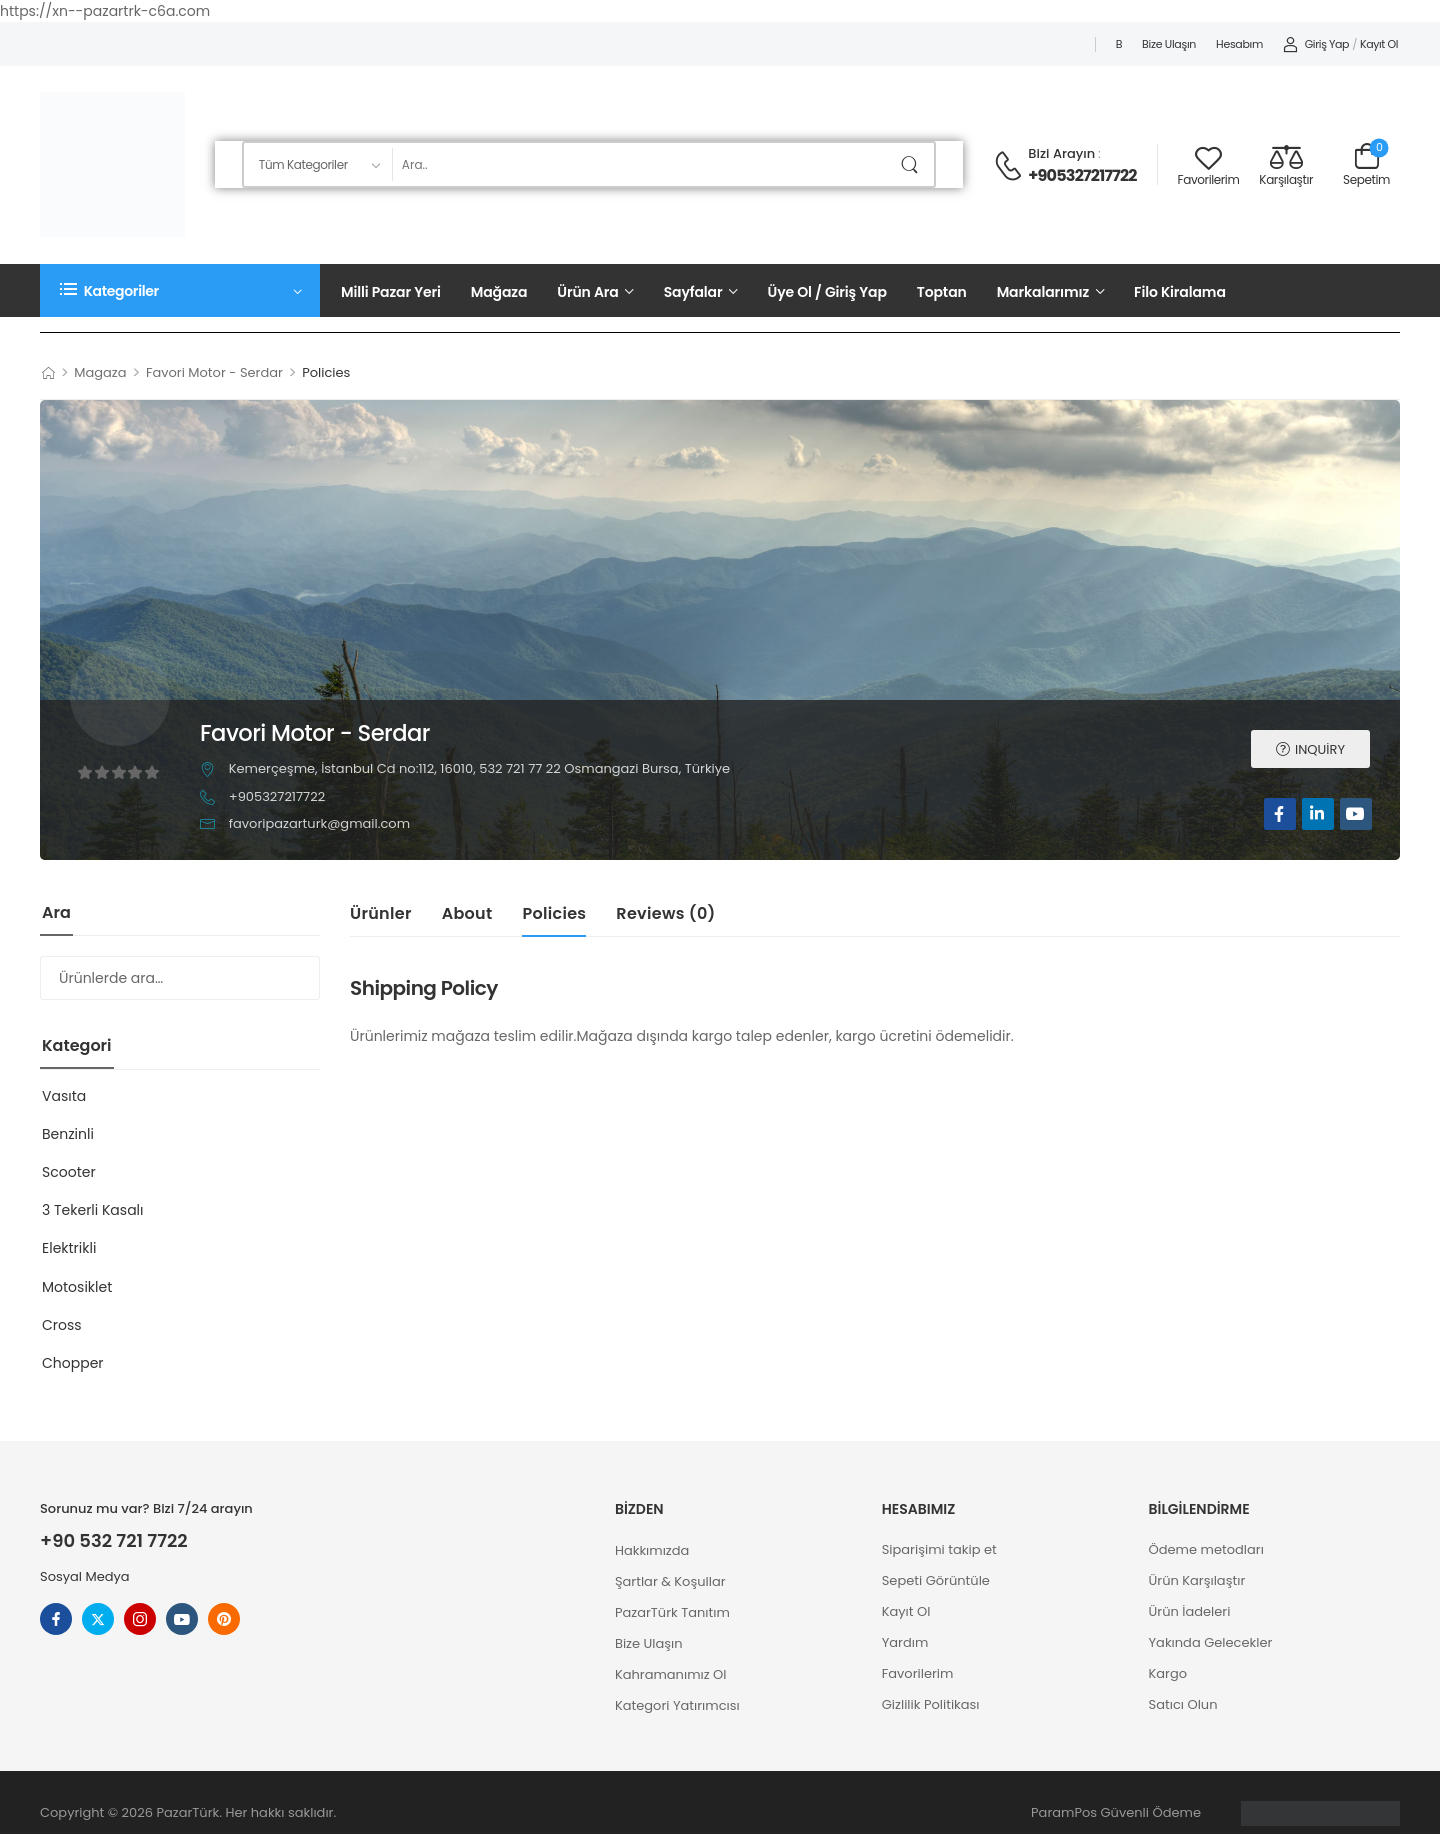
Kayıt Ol (906, 1611)
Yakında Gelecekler (1211, 1642)
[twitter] (98, 1619)
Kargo (1168, 1673)
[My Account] (1316, 45)
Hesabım (1239, 44)
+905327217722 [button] (277, 796)
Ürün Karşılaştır (1197, 1580)
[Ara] (642, 164)
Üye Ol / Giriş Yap (827, 292)
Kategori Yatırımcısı (677, 1705)
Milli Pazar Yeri (391, 292)
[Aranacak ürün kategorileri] (317, 164)
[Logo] (112, 164)
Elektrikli (69, 1248)
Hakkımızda (652, 1550)
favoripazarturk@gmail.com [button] (319, 823)
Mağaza (499, 292)
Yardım (905, 1642)
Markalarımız (1043, 292)
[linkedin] (1318, 814)
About (467, 913)
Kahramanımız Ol (671, 1674)
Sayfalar (693, 292)
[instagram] (140, 1619)
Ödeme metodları (1206, 1549)
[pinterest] (224, 1619)
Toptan (942, 292)
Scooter (69, 1172)
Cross (62, 1325)
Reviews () (665, 913)
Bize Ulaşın (1169, 44)
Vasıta (64, 1096)
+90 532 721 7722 (114, 1540)
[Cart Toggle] (1366, 164)
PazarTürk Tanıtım (672, 1612)
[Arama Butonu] (914, 164)
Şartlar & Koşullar (670, 1581)
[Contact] (1011, 166)
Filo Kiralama (1180, 292)
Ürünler (381, 913)
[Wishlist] (1209, 164)
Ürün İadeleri (1190, 1611)
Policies (554, 913)
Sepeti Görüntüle (936, 1580)
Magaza (100, 372)
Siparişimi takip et (939, 1549)
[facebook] (1280, 814)
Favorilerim (918, 1673)
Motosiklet (77, 1287)
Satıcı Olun (1183, 1704)
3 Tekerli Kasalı (93, 1210)
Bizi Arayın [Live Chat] (1061, 153)
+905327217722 (1082, 176)
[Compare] (1286, 164)
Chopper (73, 1363)
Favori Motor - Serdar (214, 372)
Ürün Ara (587, 292)
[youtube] (1356, 814)
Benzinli (68, 1134)
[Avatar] (120, 694)
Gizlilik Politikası (931, 1704)
